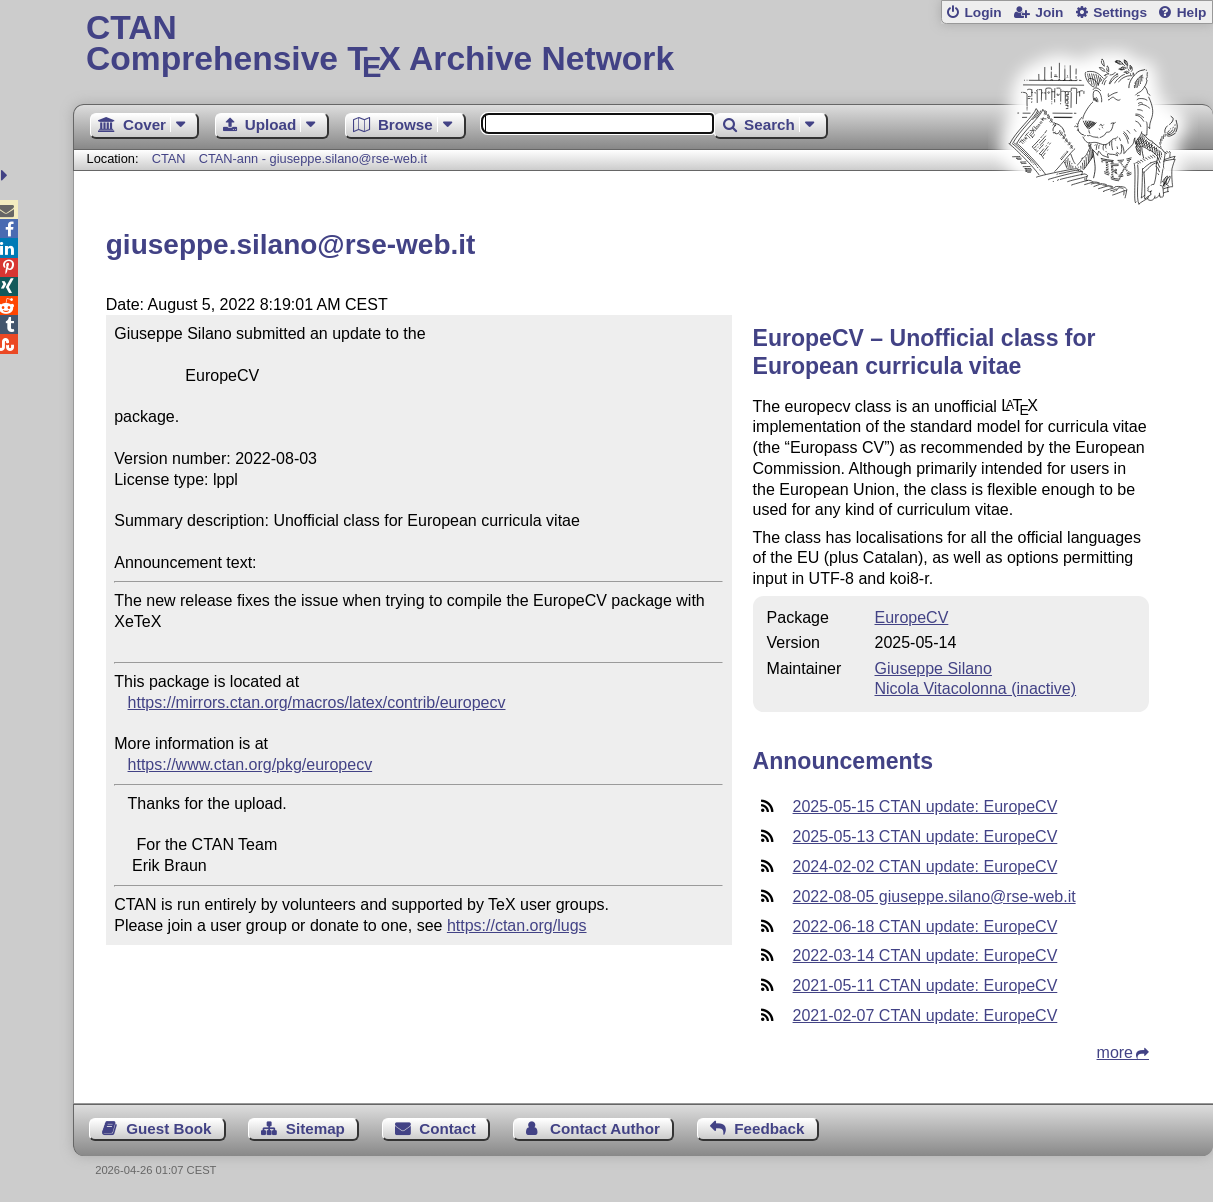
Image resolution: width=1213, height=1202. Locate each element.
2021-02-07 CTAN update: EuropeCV (925, 1015)
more (1115, 1052)
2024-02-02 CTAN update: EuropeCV (925, 866)
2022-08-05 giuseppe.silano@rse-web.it (934, 896)
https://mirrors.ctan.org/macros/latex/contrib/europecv (317, 702)
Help (1192, 12)
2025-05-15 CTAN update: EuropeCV (925, 806)
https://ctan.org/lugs (517, 925)
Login (982, 12)
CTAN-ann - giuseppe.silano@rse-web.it (313, 158)
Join (1049, 12)
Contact (447, 1128)
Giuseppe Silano (933, 668)
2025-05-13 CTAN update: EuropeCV (925, 836)
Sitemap (315, 1128)
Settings (1120, 12)
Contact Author (605, 1128)
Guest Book (168, 1128)
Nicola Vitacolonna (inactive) (976, 688)
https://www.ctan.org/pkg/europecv (250, 764)
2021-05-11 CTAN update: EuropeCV (925, 985)
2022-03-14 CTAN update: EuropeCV (925, 955)
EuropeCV (912, 617)
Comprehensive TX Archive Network (643, 45)
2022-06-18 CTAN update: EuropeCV (925, 926)
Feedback (769, 1128)
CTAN (169, 158)
